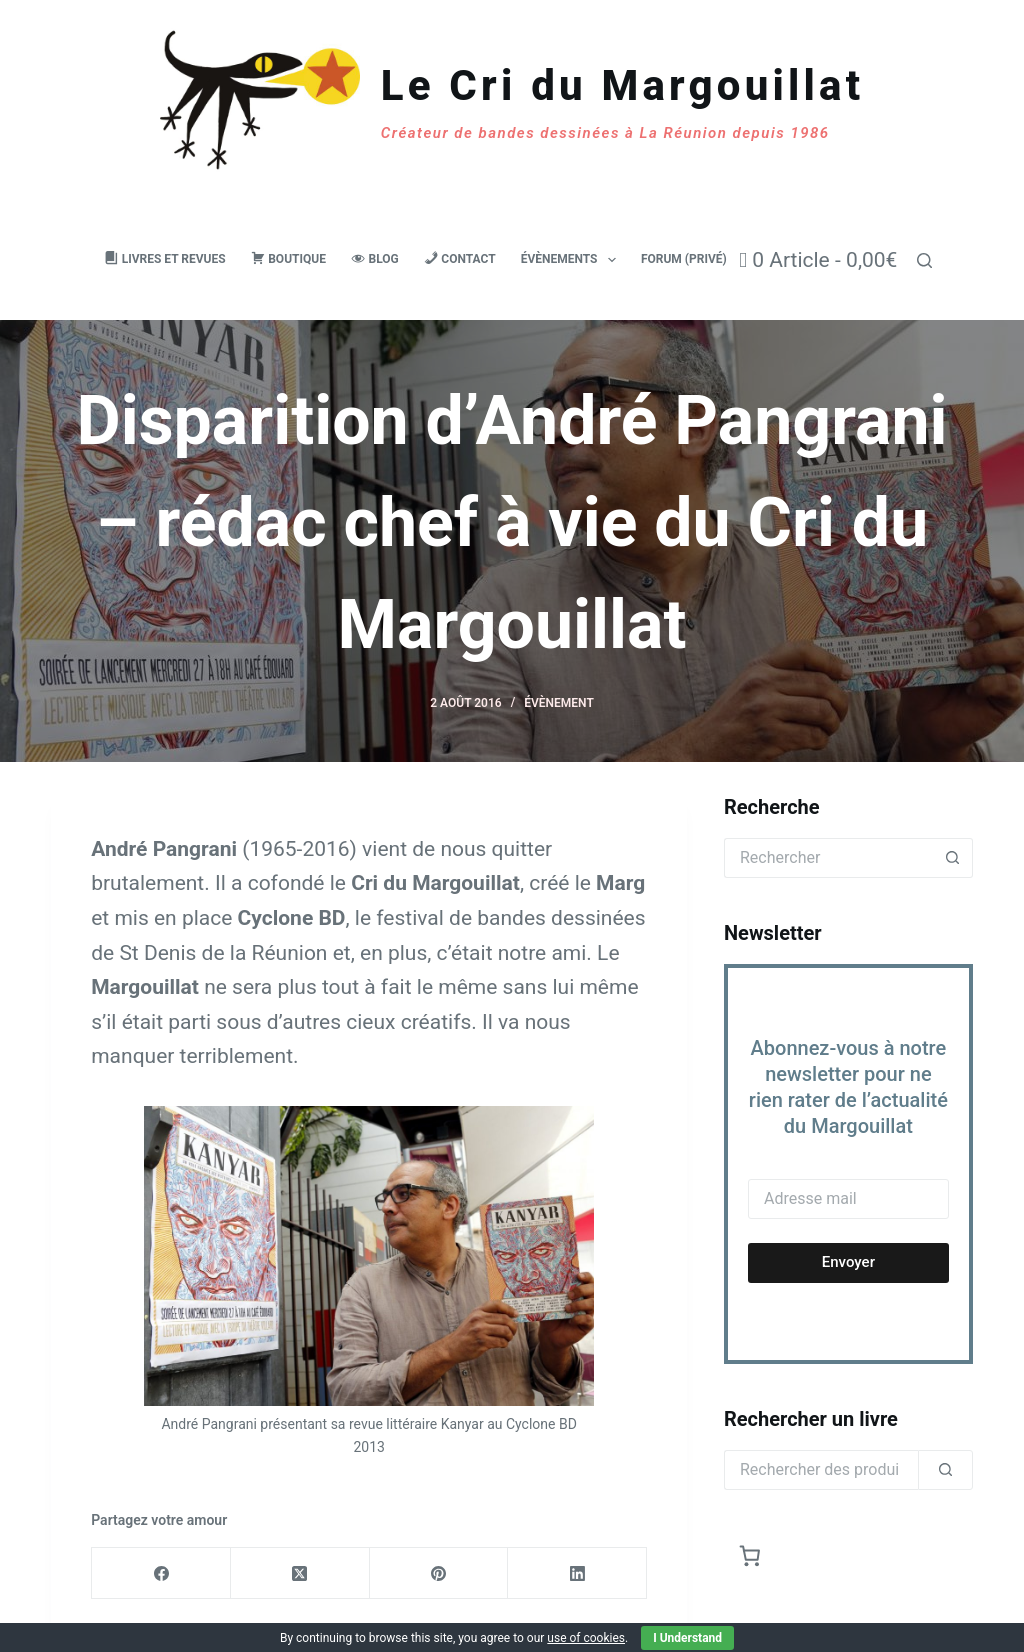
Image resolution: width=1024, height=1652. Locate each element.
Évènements (572, 260)
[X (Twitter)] (300, 1573)
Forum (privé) (684, 259)
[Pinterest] (439, 1573)
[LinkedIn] (577, 1573)
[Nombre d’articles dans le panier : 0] (750, 1556)
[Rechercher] (924, 260)
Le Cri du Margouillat (622, 85)
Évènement (559, 703)
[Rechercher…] (828, 858)
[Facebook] (161, 1573)
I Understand (687, 1638)
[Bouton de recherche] (953, 858)
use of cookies (586, 1638)
